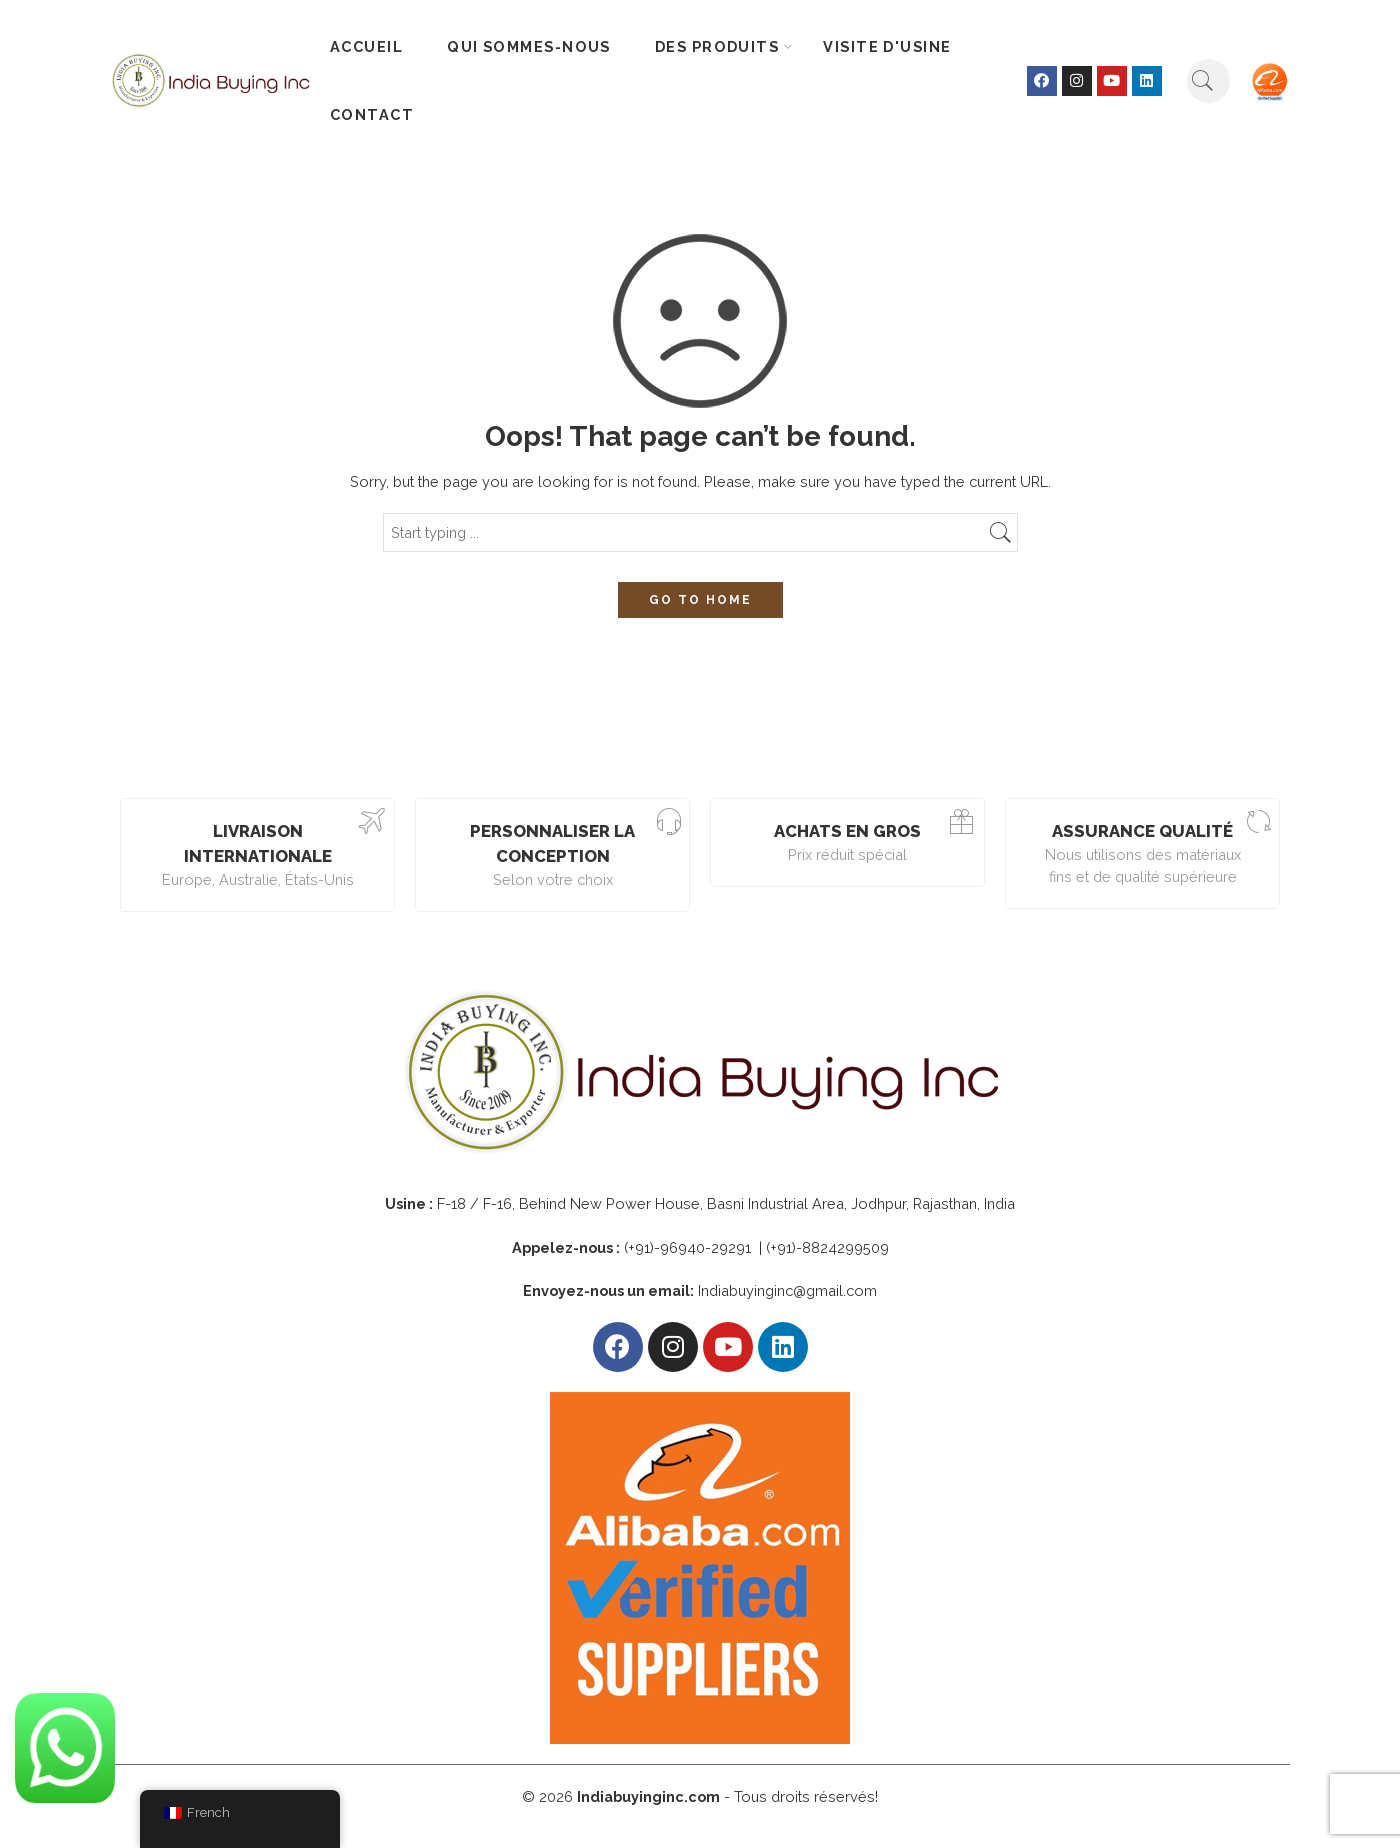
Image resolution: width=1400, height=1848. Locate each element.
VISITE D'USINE (887, 46)
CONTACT (372, 114)
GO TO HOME (700, 600)
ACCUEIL (366, 46)
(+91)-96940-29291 (689, 1247)
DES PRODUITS (717, 47)
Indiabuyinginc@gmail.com (787, 1290)
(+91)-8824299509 (827, 1247)
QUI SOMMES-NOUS (529, 46)
